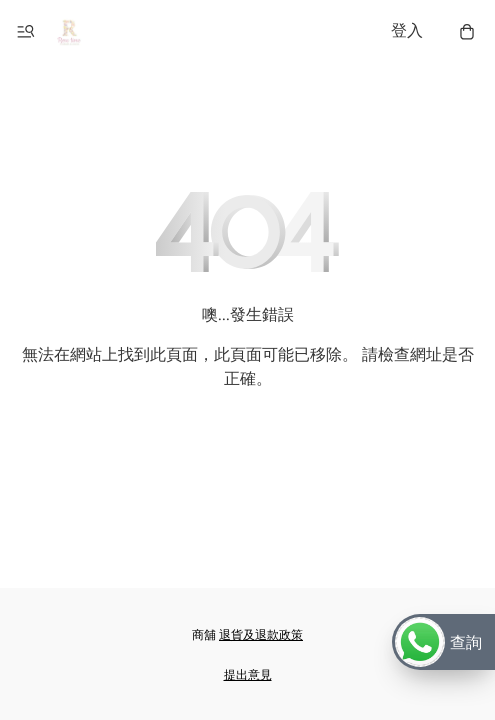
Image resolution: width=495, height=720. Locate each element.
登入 (407, 31)
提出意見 (248, 675)
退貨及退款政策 (261, 635)
